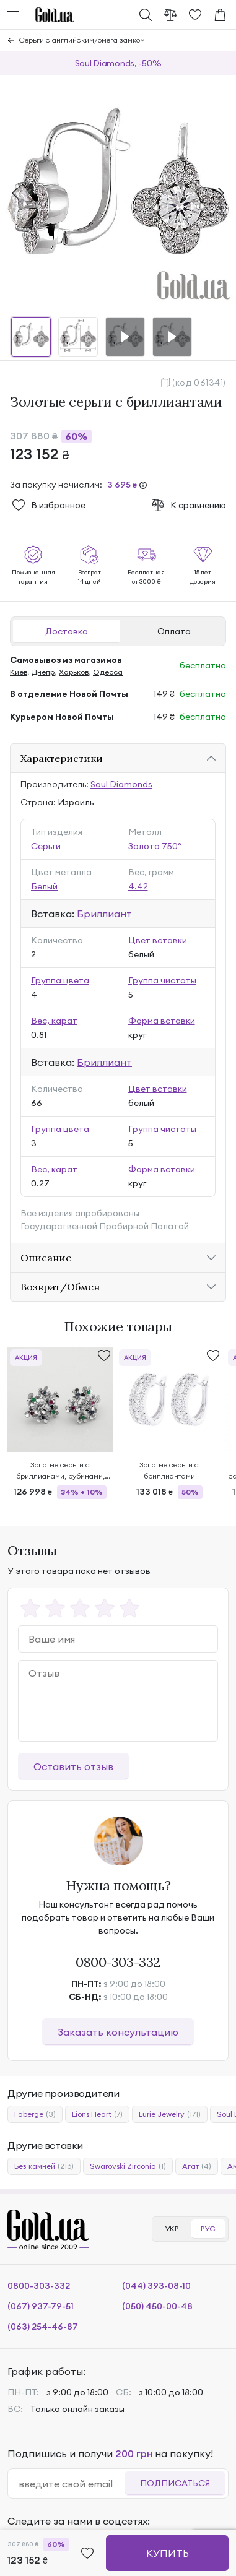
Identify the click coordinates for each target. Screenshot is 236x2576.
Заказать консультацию (118, 2032)
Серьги (46, 846)
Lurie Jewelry (170, 2114)
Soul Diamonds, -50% (118, 63)
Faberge (35, 2114)
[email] (71, 2484)
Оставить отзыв (73, 1766)
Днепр (43, 671)
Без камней (44, 2166)
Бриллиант (104, 913)
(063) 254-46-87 (42, 2326)
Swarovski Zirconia (128, 2166)
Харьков (74, 671)
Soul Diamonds (121, 784)
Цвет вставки (157, 940)
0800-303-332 (118, 1962)
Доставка (66, 631)
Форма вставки (161, 1020)
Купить (167, 2553)
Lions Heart (97, 2114)
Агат (196, 2166)
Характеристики (61, 758)
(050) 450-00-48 (157, 2306)
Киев (18, 671)
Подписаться (175, 2483)
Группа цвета (60, 980)
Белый (44, 886)
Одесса (108, 671)
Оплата (174, 631)
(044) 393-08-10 (156, 2285)
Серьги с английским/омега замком (82, 40)
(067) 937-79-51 (40, 2306)
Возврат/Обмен (60, 1287)
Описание (45, 1257)
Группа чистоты (162, 980)
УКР (171, 2228)
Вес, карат (54, 1020)
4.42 (138, 886)
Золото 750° (154, 846)
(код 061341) (199, 382)
